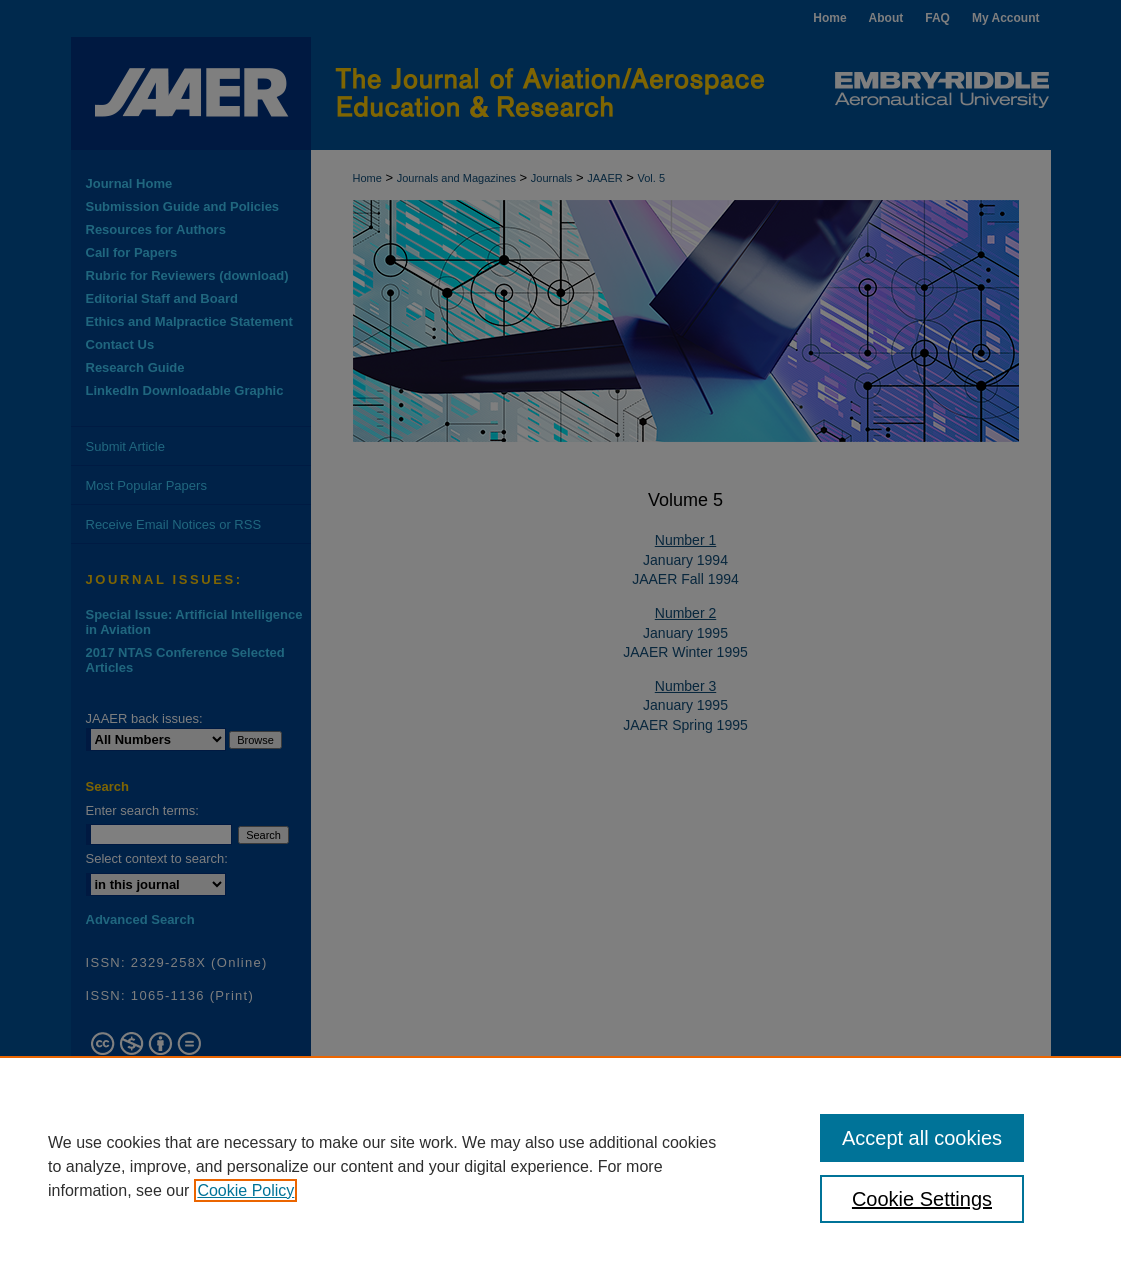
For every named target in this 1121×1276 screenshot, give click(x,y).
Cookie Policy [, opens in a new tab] (245, 1190)
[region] (560, 1166)
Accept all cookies (922, 1138)
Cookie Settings (922, 1199)
